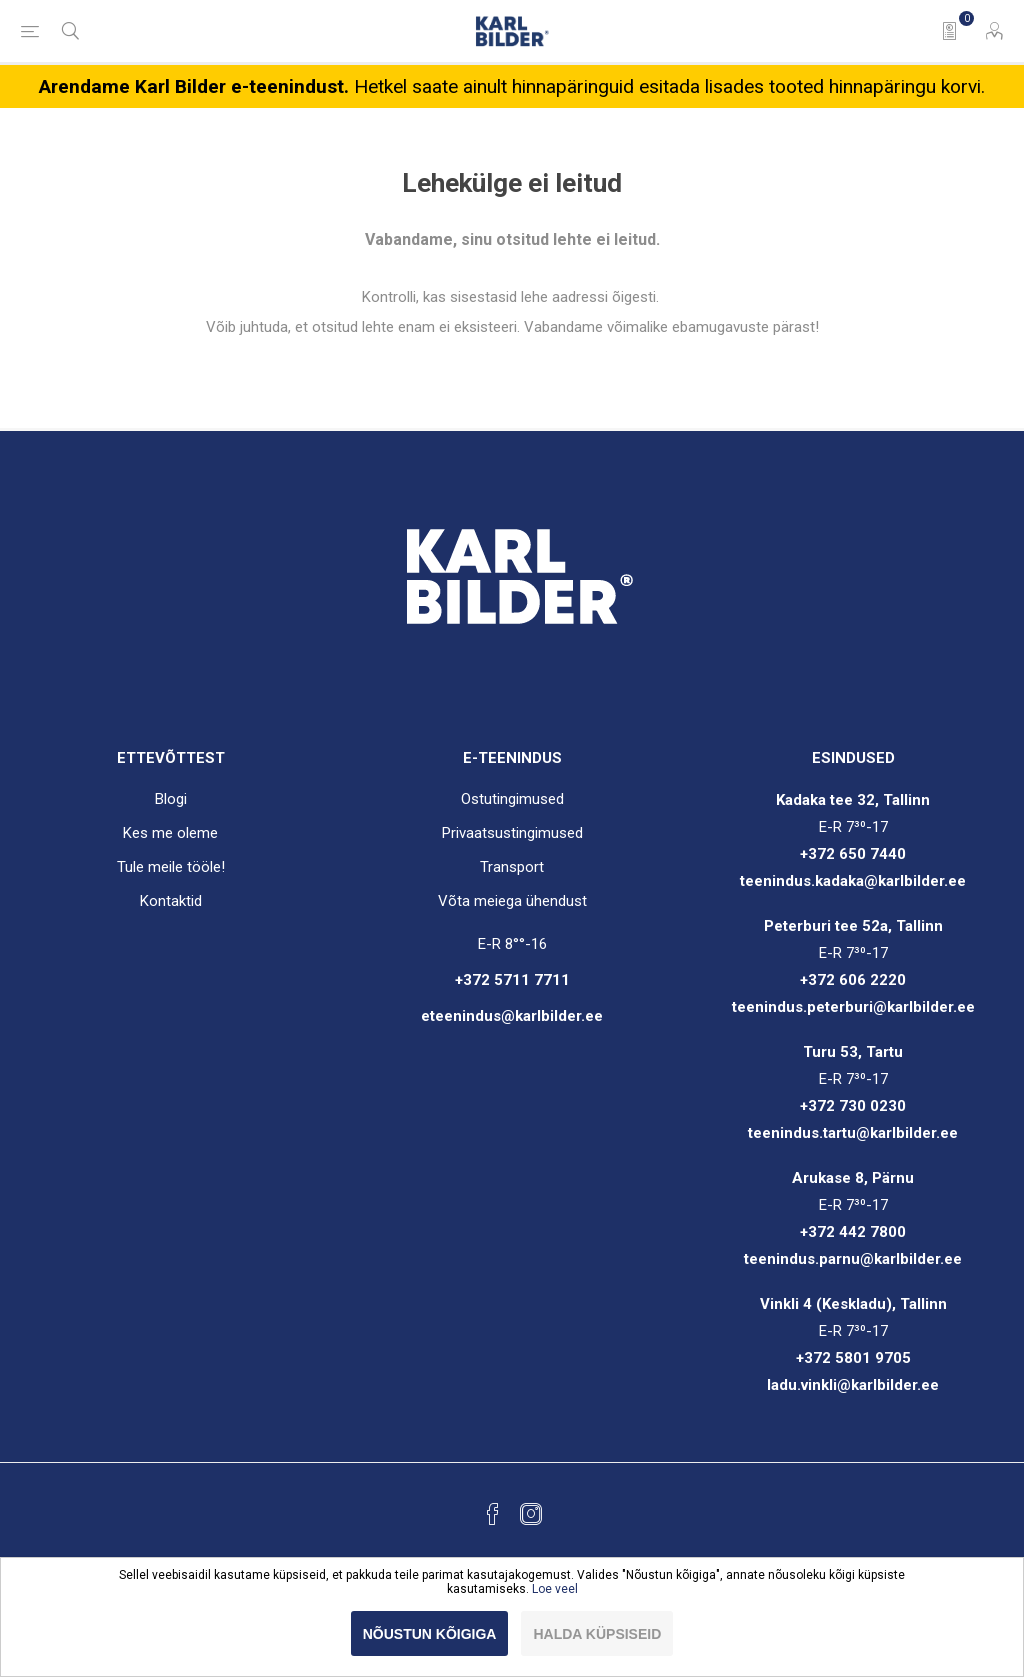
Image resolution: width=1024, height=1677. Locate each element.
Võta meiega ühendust (512, 901)
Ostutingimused (512, 799)
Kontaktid (171, 901)
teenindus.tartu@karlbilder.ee (853, 1133)
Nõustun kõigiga (430, 1634)
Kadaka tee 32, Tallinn (853, 800)
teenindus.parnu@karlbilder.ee (853, 1259)
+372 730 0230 (853, 1106)
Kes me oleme (170, 833)
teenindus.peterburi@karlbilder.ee (853, 1007)
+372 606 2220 (853, 980)
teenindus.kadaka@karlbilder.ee (853, 881)
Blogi (171, 799)
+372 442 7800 (853, 1232)
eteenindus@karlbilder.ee (512, 1016)
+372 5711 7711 (512, 980)
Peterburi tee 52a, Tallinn (853, 926)
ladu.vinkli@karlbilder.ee (853, 1385)
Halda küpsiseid (597, 1634)
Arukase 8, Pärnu (853, 1178)
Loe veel (555, 1589)
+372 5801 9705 (853, 1358)
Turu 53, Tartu (853, 1052)
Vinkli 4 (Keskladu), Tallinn (853, 1304)
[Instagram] (531, 1514)
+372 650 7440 (853, 854)
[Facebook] (493, 1514)
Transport (512, 867)
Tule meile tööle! (171, 867)
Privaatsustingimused (512, 833)
